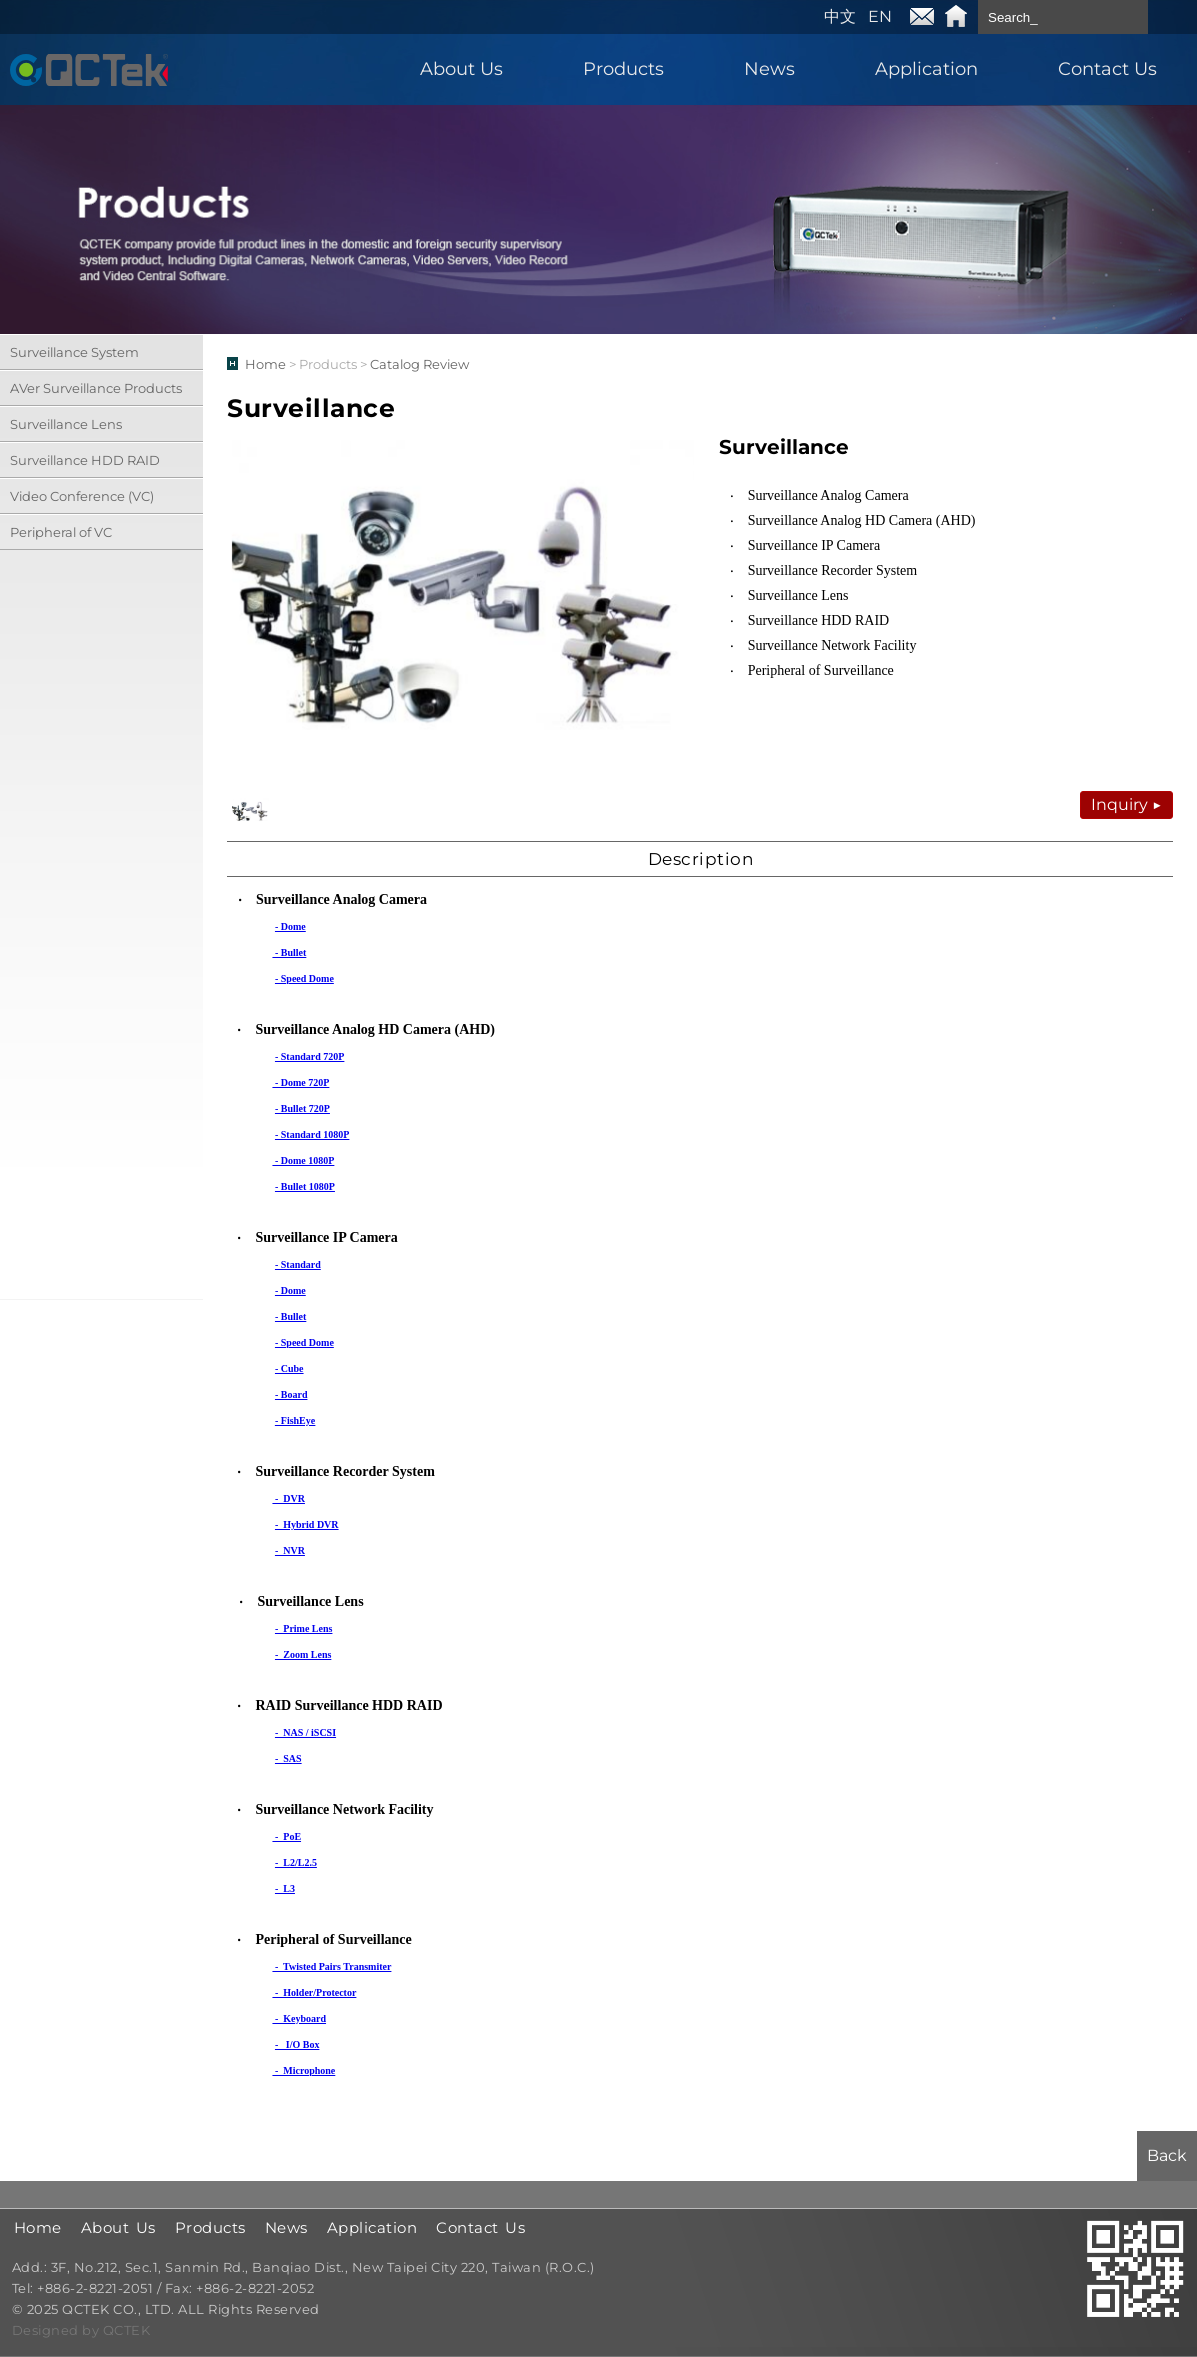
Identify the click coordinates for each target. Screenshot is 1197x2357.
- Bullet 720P (302, 1108)
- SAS (288, 1758)
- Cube (289, 1368)
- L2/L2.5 (296, 1862)
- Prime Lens (304, 1628)
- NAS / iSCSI (305, 1732)
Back (1167, 2155)
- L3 (285, 1888)
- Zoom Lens (303, 1654)
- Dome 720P (300, 1082)
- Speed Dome (304, 978)
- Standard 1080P (312, 1134)
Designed (47, 2331)
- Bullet (289, 952)
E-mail (922, 17)
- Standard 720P (309, 1056)
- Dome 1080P (303, 1160)
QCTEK (89, 69)
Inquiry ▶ (1126, 804)
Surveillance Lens (66, 424)
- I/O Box (297, 2044)
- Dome (290, 926)
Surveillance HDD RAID (85, 460)
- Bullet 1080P (305, 1186)
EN (880, 16)
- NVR (290, 1550)
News (769, 69)
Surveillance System (74, 352)
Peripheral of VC (61, 532)
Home (956, 17)
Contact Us (1107, 69)
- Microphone (303, 2070)
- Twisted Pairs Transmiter (331, 1966)
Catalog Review (419, 364)
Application (926, 69)
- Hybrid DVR (307, 1524)
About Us (461, 69)
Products (623, 69)
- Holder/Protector (314, 1992)
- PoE (286, 1836)
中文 (840, 16)
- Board (291, 1394)
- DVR (288, 1498)
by (92, 2331)
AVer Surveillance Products (96, 388)
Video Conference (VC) (82, 496)
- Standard (298, 1264)
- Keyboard (299, 2018)
